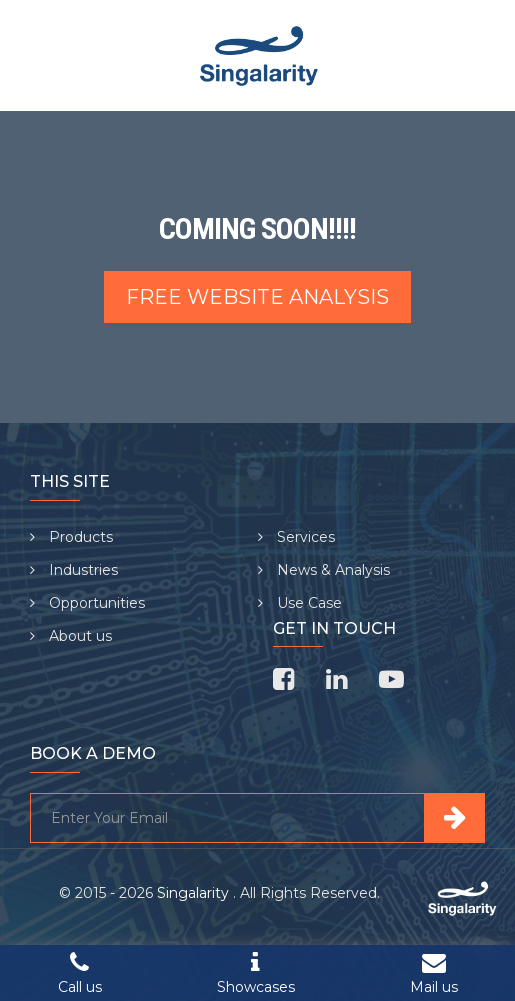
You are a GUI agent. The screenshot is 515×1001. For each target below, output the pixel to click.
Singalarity (195, 893)
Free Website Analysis (257, 297)
